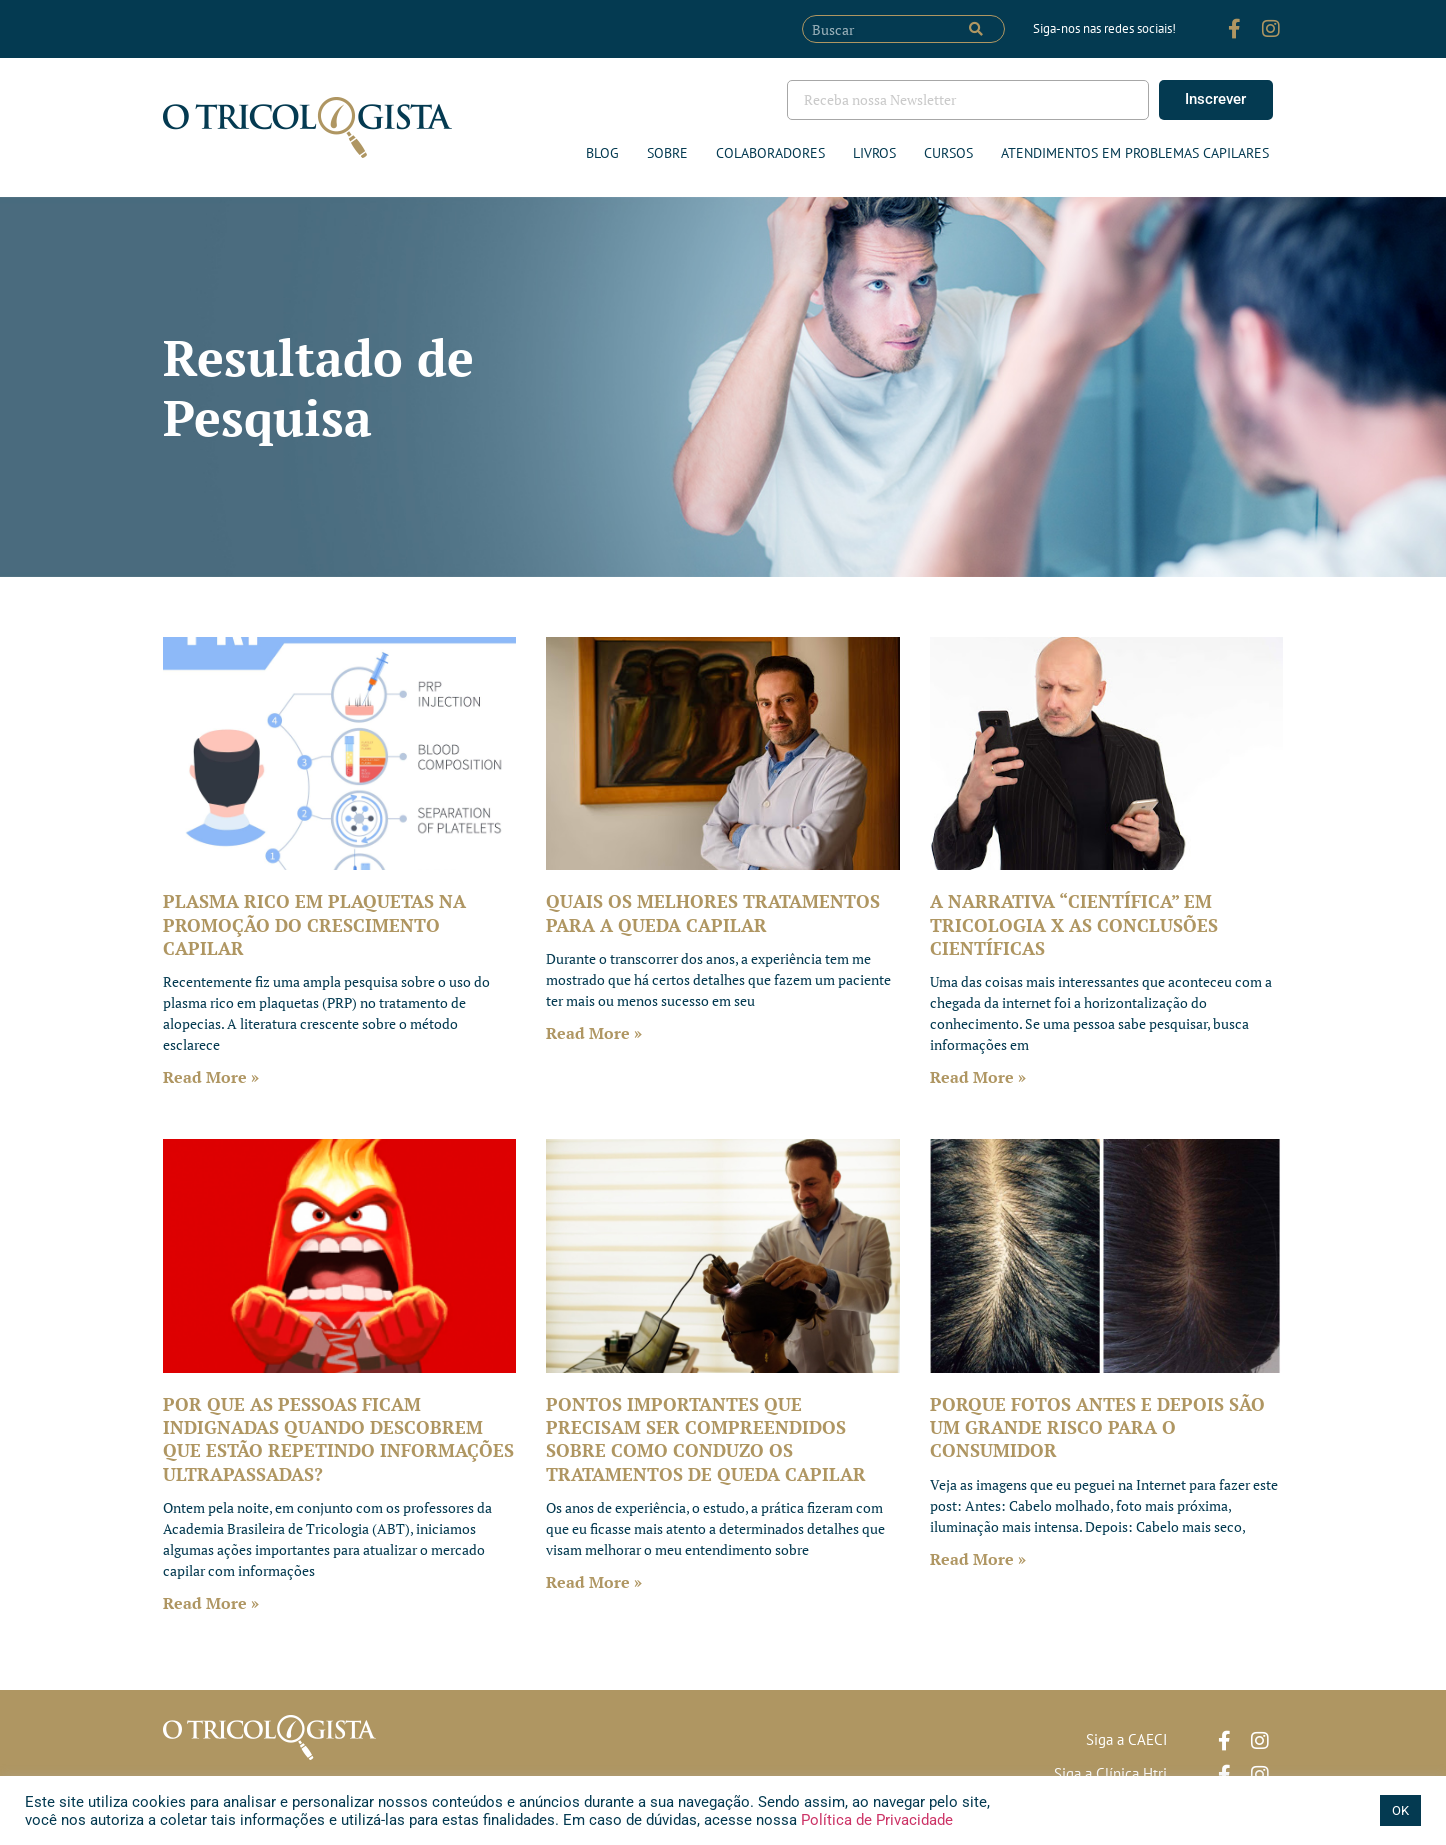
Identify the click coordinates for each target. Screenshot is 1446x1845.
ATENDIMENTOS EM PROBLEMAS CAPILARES (1135, 153)
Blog (602, 153)
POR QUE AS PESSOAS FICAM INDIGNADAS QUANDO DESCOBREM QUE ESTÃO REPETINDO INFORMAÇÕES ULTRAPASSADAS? (338, 1439)
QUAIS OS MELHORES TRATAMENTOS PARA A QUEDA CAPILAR (713, 912)
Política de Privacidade (875, 1820)
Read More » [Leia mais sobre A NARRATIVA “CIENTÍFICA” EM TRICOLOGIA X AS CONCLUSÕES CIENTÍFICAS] (978, 1077)
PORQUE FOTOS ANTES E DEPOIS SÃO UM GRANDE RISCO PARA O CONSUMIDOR (1097, 1427)
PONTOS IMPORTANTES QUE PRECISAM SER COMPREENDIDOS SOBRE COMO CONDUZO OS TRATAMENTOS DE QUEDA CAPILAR (706, 1439)
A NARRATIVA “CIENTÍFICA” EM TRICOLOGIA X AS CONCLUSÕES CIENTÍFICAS (1074, 924)
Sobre (667, 153)
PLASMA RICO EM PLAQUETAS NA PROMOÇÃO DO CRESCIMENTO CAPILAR (314, 924)
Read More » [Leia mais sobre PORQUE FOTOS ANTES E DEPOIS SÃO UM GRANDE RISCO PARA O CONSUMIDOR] (978, 1559)
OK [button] (1400, 1810)
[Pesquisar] (976, 29)
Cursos (948, 153)
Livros (874, 153)
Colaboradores (770, 153)
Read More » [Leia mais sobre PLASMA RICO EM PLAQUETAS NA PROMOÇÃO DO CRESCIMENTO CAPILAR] (211, 1077)
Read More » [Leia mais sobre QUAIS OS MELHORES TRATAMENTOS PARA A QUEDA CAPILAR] (594, 1033)
